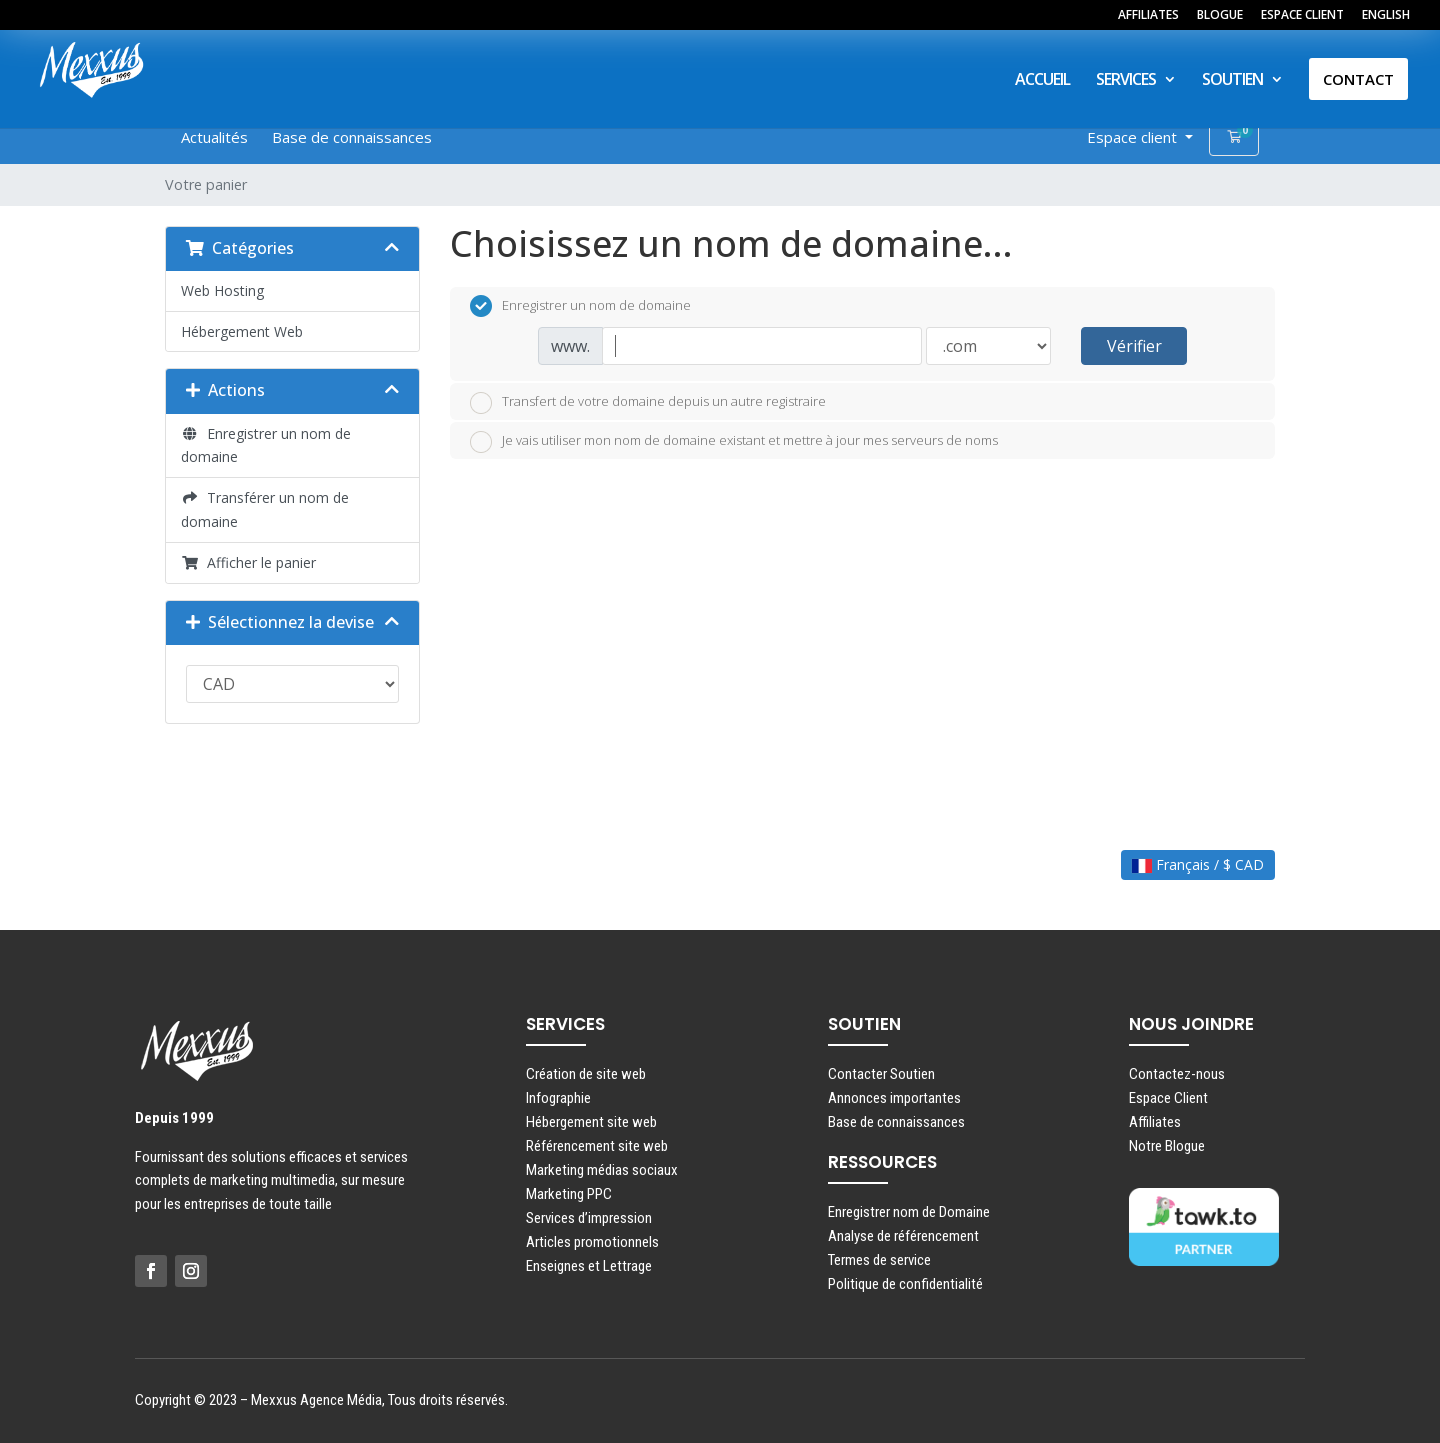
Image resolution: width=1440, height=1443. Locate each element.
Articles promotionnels (592, 1242)
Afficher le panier (248, 562)
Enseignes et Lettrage (589, 1266)
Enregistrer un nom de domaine (266, 445)
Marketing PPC (569, 1194)
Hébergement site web (591, 1122)
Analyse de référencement (903, 1236)
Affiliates (1155, 1122)
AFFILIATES (1148, 16)
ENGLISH (1386, 16)
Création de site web (586, 1074)
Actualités (214, 137)
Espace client (1134, 137)
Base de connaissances (352, 137)
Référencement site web (597, 1146)
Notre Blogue (1167, 1146)
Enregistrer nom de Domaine (909, 1212)
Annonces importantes (894, 1098)
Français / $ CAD (1198, 864)
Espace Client (1168, 1098)
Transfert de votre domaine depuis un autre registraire (648, 403)
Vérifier (1134, 346)
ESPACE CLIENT (1302, 16)
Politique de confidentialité (905, 1284)
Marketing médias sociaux (602, 1170)
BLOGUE (1220, 16)
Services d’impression (589, 1218)
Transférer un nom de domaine (265, 509)
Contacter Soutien (881, 1074)
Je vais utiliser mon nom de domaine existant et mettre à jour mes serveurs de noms (734, 442)
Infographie (558, 1098)
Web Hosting (222, 290)
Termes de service (879, 1260)
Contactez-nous (1177, 1074)
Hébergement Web (242, 331)
